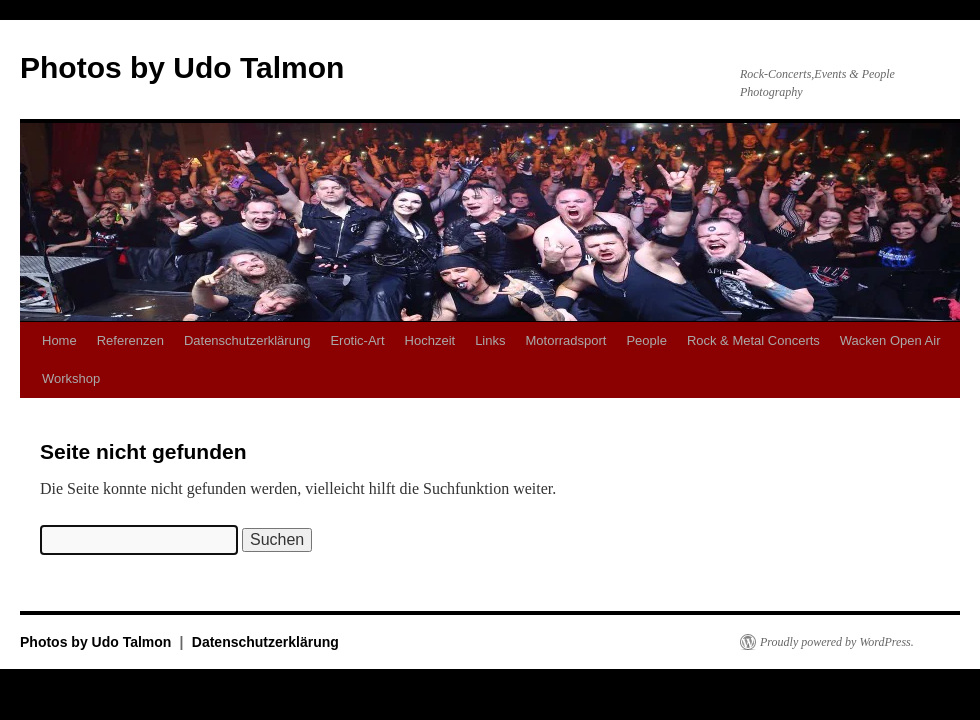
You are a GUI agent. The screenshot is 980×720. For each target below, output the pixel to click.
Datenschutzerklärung (247, 340)
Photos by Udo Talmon (182, 67)
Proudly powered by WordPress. (837, 642)
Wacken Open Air (890, 340)
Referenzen (130, 340)
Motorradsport (565, 340)
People (646, 340)
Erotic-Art (357, 340)
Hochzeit (430, 340)
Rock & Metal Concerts (753, 340)
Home (59, 340)
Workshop (71, 378)
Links (490, 340)
